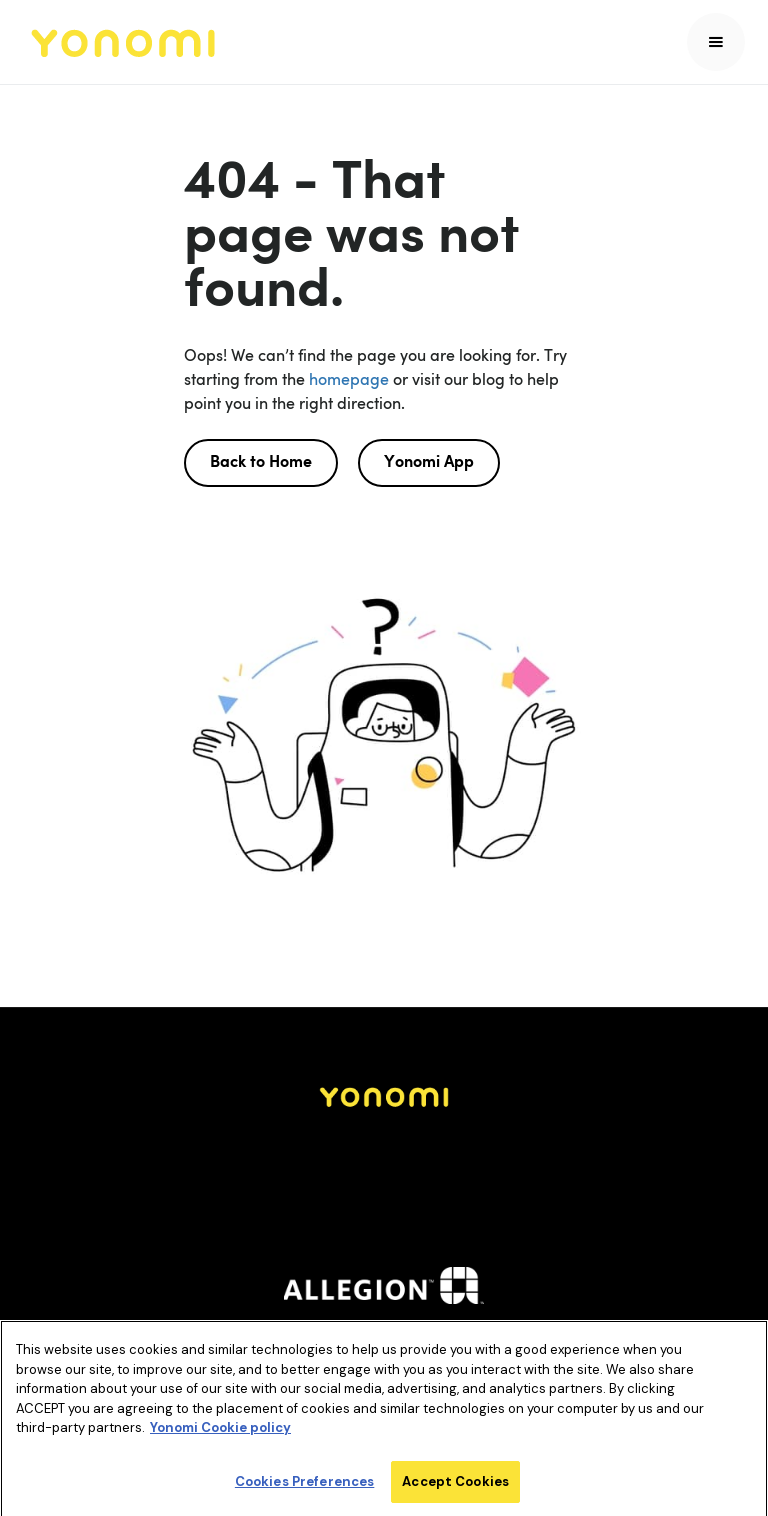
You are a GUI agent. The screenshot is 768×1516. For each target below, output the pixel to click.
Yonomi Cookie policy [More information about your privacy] (220, 1431)
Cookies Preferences (304, 1485)
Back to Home (261, 463)
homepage (347, 379)
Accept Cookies (455, 1485)
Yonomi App (429, 463)
